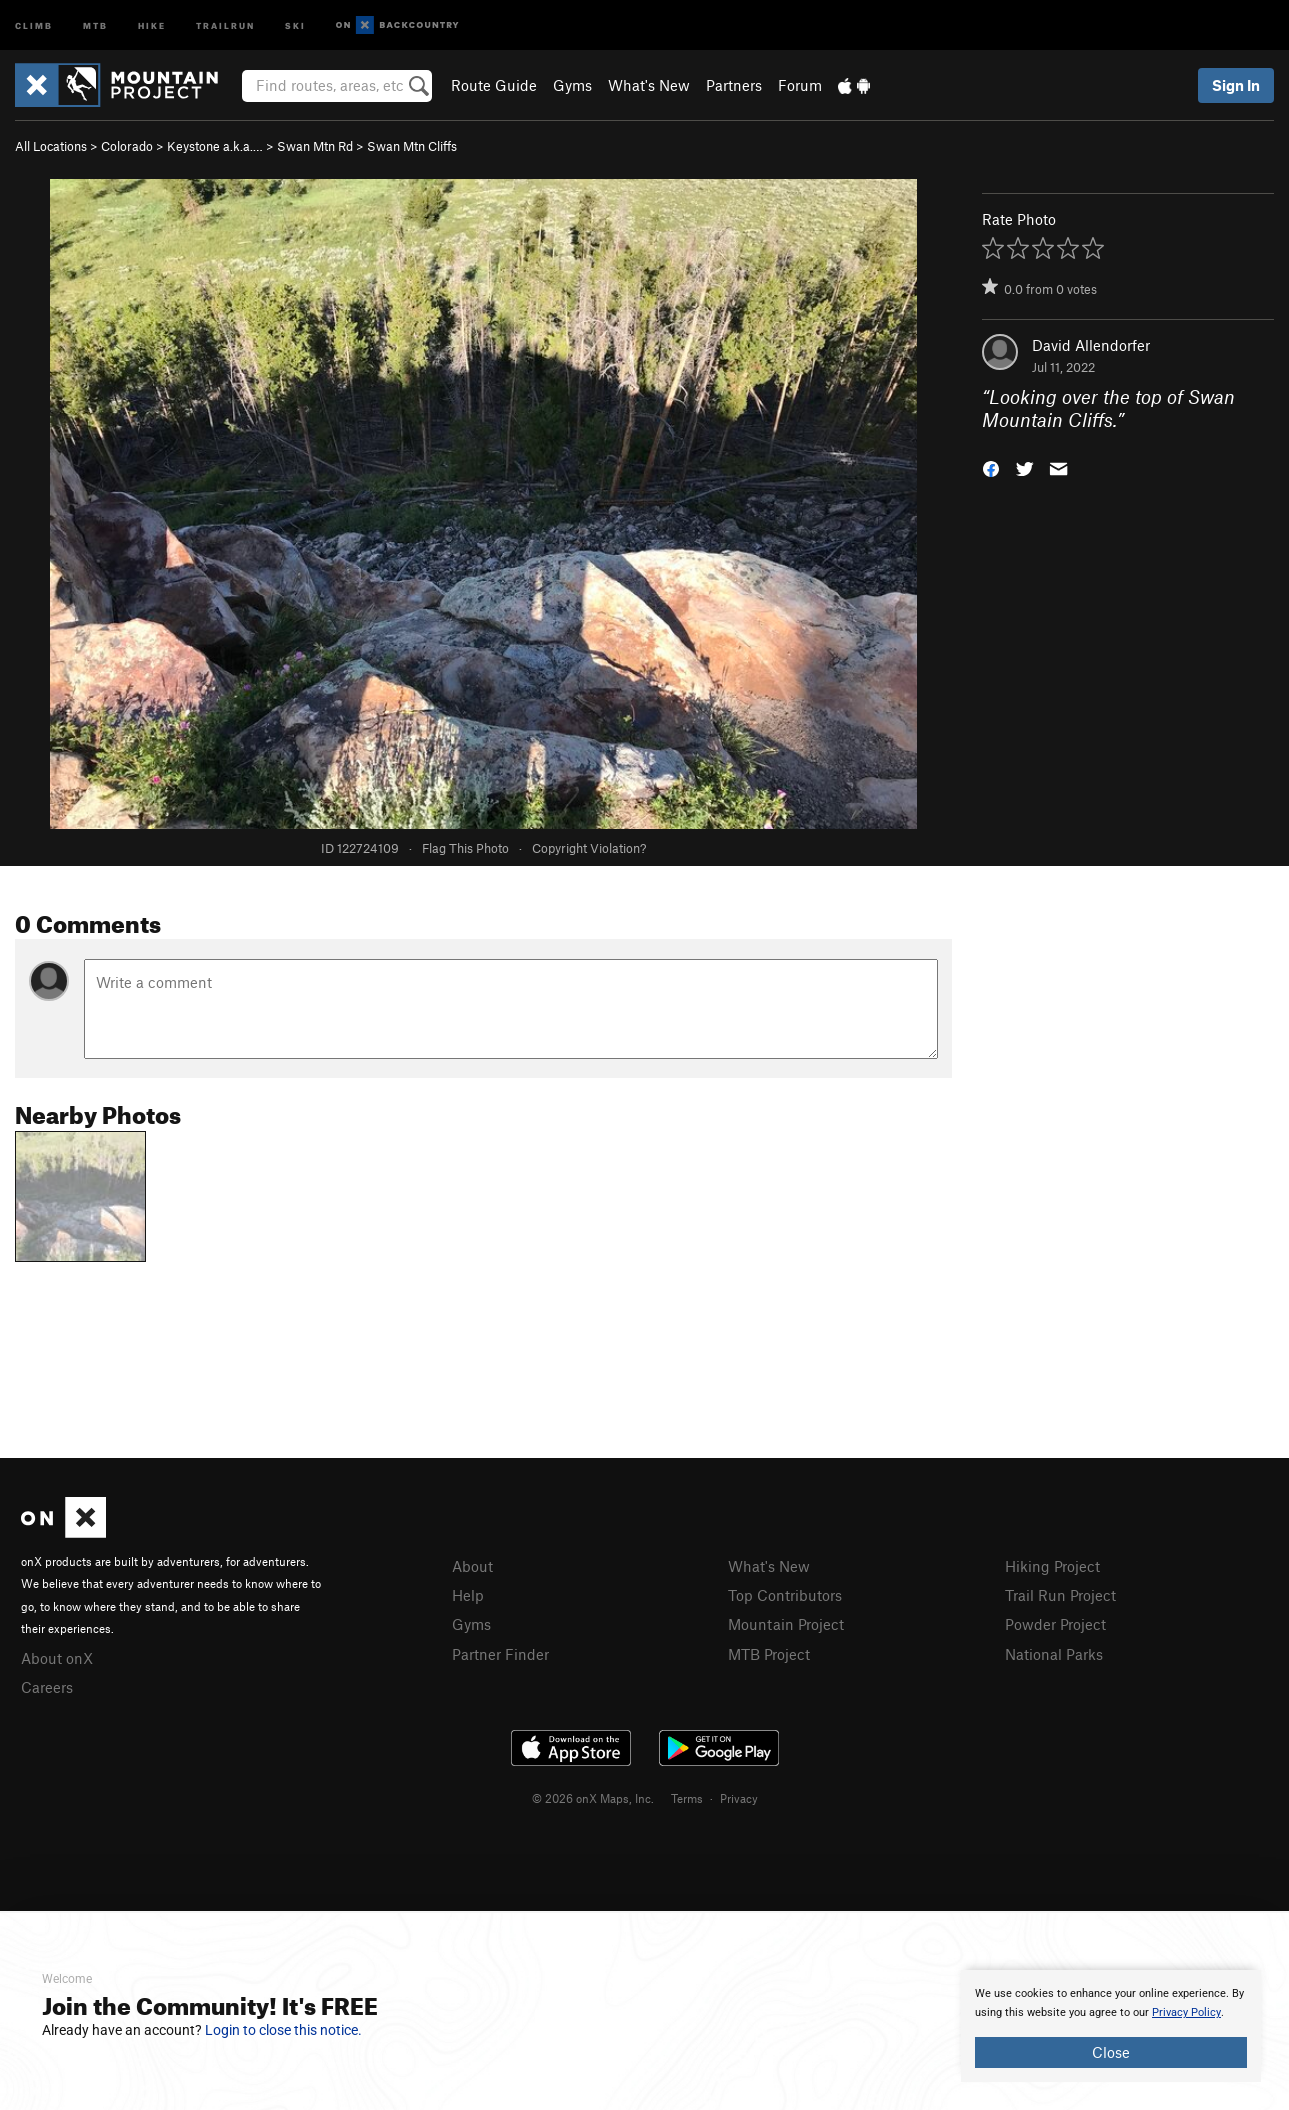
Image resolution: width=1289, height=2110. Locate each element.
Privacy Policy (1186, 2012)
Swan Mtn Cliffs (412, 146)
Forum (800, 85)
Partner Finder (500, 1654)
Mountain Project (786, 1624)
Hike (152, 24)
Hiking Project (1052, 1566)
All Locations (51, 146)
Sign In (1236, 85)
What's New (649, 85)
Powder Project (1055, 1624)
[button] (991, 466)
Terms (687, 1798)
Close (1111, 2052)
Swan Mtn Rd (315, 146)
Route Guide (494, 85)
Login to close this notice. (283, 2030)
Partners (734, 85)
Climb (34, 24)
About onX (57, 1658)
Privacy (739, 1798)
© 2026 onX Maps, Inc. (593, 1798)
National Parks (1054, 1654)
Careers (47, 1687)
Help (468, 1595)
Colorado (127, 146)
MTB (95, 24)
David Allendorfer (1091, 345)
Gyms (572, 85)
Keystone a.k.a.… (215, 146)
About (472, 1566)
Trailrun (225, 24)
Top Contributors (785, 1595)
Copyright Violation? (589, 848)
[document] (1111, 2026)
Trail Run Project (1060, 1595)
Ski (295, 24)
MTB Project (769, 1654)
